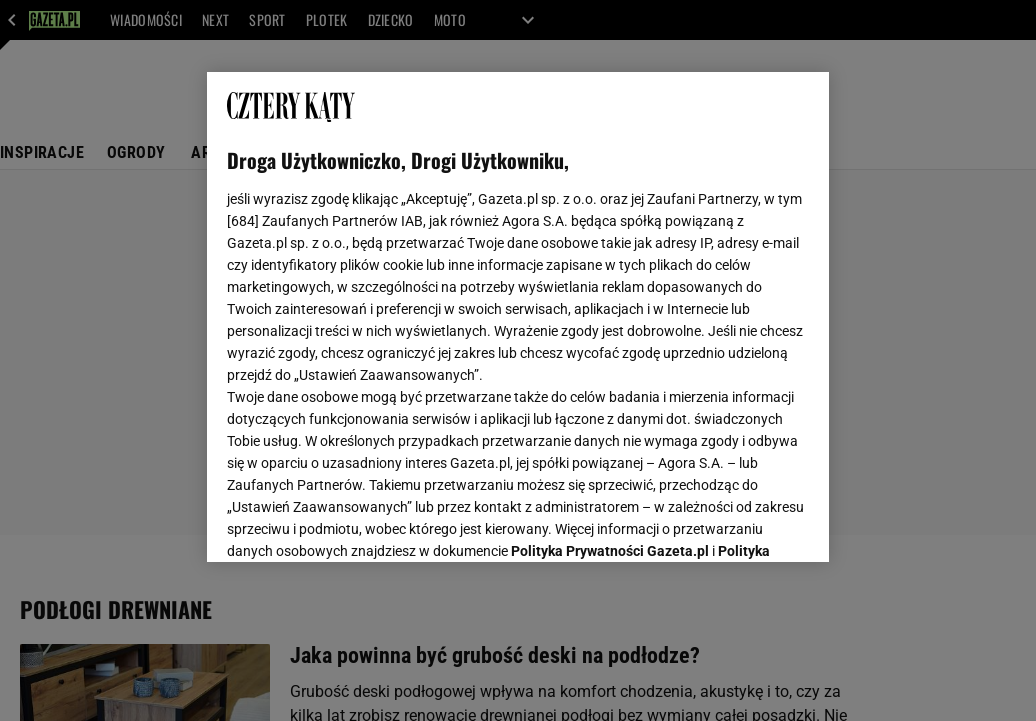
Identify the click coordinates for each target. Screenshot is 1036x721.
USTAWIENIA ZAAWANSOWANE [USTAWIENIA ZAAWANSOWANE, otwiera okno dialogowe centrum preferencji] (358, 522)
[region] (518, 317)
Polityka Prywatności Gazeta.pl (610, 297)
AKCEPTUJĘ (741, 523)
